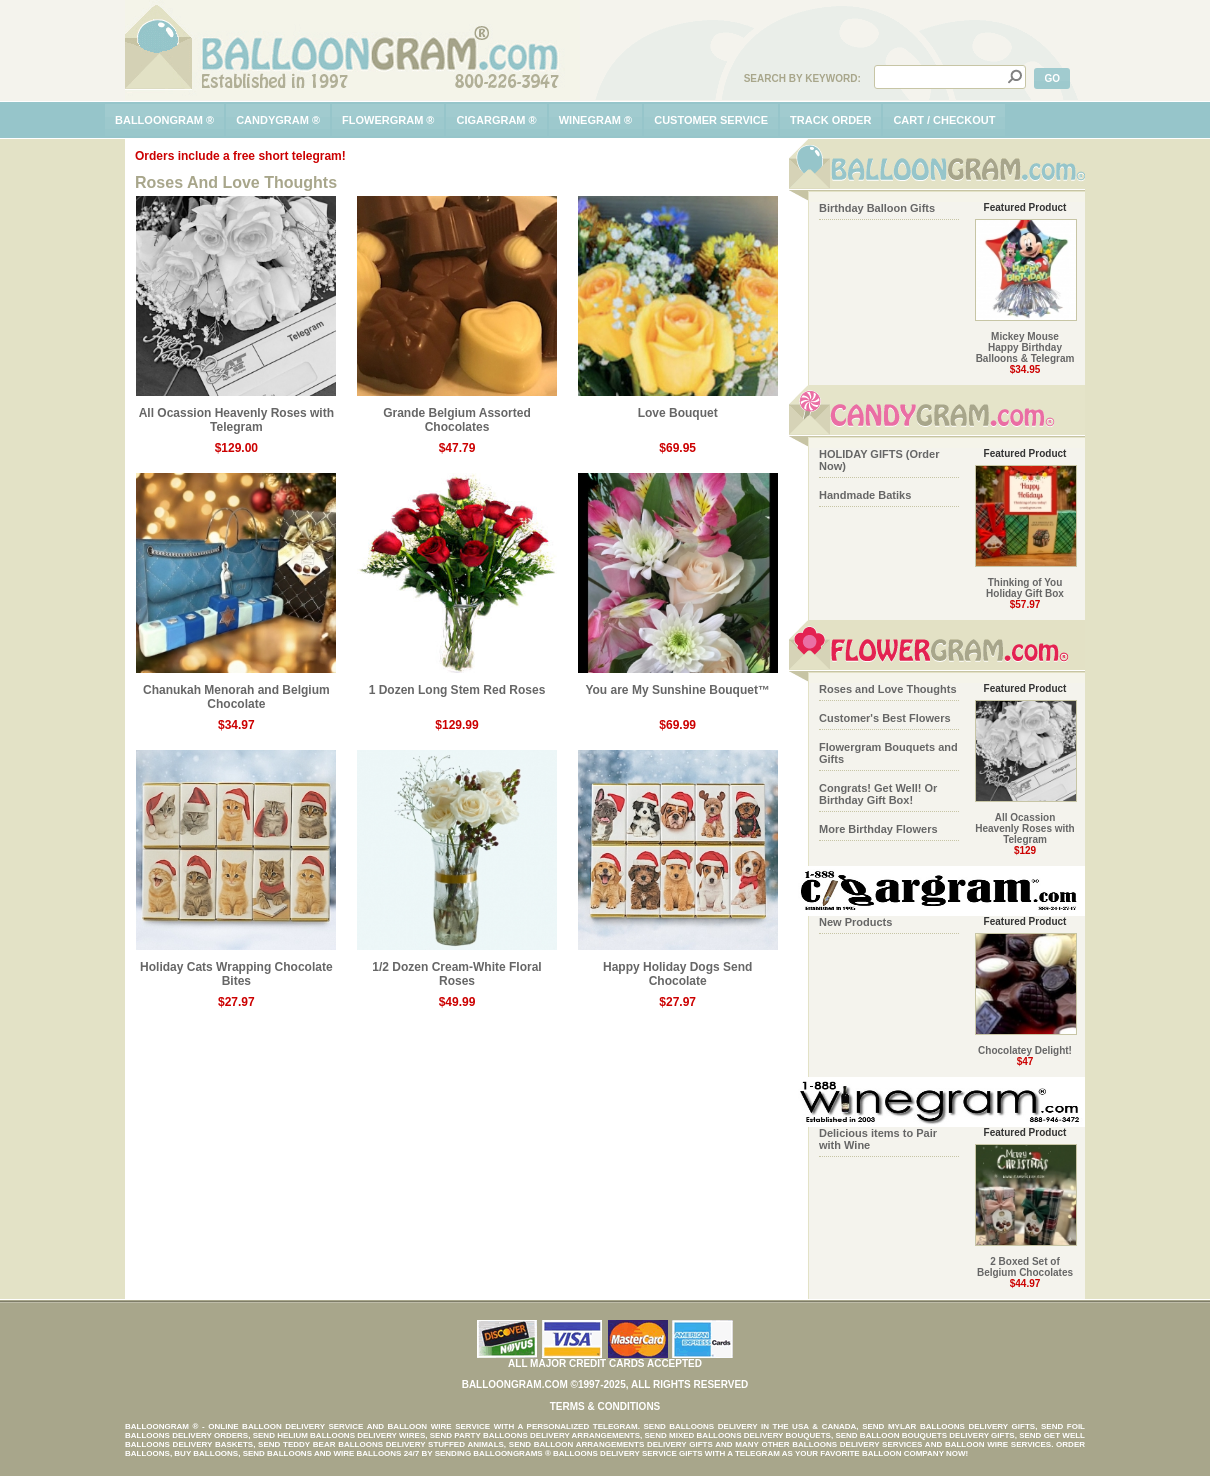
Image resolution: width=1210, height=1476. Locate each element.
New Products (855, 922)
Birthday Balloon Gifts (877, 208)
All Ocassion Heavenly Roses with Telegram (236, 414)
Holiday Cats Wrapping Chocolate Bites (236, 968)
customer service (711, 120)
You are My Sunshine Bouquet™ (678, 684)
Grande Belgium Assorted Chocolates (457, 414)
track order (830, 120)
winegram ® (596, 120)
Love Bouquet (678, 407)
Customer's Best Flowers (885, 718)
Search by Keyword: (802, 78)
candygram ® (278, 120)
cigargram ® (496, 120)
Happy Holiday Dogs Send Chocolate (678, 968)
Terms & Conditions (605, 1406)
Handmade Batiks (865, 495)
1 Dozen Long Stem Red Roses (457, 684)
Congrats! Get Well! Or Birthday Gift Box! (878, 794)
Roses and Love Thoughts (888, 689)
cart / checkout (944, 120)
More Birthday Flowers (878, 829)
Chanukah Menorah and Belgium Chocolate (236, 691)
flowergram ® (388, 120)
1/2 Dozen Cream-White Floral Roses (457, 968)
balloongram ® (164, 120)
